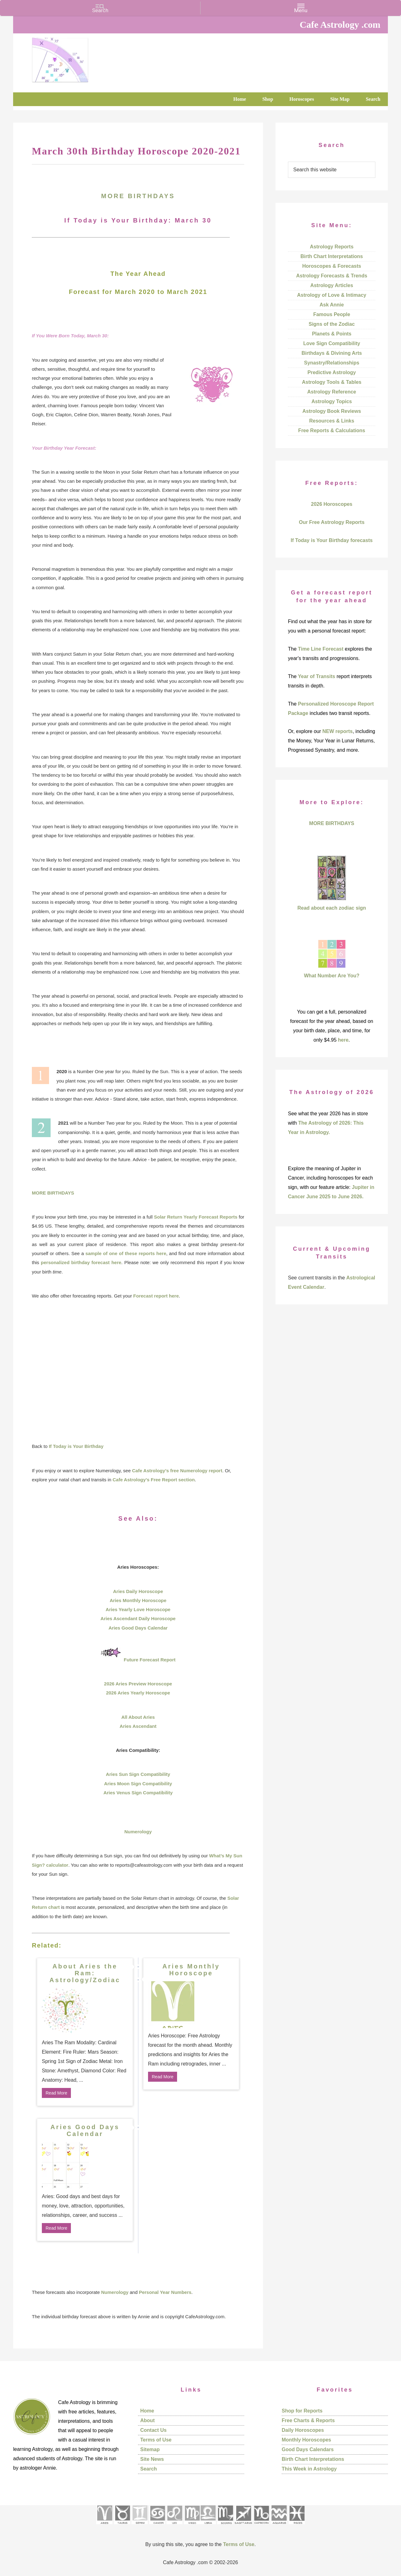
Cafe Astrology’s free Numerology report (177, 1470)
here (343, 1040)
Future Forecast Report (150, 1659)
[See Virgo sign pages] (192, 2526)
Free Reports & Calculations (331, 430)
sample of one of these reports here (125, 1253)
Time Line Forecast (321, 649)
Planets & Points (331, 333)
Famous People (331, 314)
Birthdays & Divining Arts (331, 353)
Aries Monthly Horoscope (138, 1600)
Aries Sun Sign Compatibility (138, 1774)
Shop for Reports (302, 2410)
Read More (56, 2092)
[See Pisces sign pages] (297, 2526)
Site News (152, 2459)
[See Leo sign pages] (174, 2526)
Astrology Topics (331, 401)
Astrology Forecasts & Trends (331, 275)
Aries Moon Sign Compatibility (138, 1783)
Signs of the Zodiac (332, 324)
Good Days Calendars (308, 2449)
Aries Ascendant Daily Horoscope (138, 1618)
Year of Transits (316, 676)
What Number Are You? (331, 975)
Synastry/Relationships (331, 362)
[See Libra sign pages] (208, 2526)
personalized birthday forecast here (81, 1262)
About (147, 2420)
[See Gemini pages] (139, 2526)
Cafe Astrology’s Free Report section (153, 1479)
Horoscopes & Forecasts (331, 266)
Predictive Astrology (331, 372)
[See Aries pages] (104, 2526)
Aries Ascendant (138, 1726)
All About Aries (138, 1717)
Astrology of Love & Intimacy (331, 295)
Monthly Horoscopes (306, 2439)
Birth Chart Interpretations (331, 256)
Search (148, 2468)
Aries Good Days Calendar (137, 1627)
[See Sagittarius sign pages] (243, 2526)
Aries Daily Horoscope (138, 1591)
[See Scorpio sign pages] (225, 2526)
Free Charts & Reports (308, 2420)
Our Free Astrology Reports (331, 522)
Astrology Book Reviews (331, 411)
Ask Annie (331, 304)
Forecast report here (156, 1295)
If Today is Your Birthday (76, 1446)
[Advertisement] (138, 1371)
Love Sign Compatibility (331, 343)
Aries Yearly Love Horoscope (138, 1609)
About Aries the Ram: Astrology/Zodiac (84, 1973)
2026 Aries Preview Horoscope (138, 1683)
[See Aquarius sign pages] (278, 2526)
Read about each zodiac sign (331, 908)
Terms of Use (155, 2439)
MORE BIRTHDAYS (138, 196)
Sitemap (150, 2449)
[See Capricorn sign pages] (261, 2526)
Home (147, 2410)
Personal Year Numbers (165, 2292)
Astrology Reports (332, 246)
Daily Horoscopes (303, 2430)
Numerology (138, 1831)
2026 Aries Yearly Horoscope (138, 1692)
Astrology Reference (331, 391)
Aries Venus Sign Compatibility (138, 1792)
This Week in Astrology (309, 2468)
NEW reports (337, 731)
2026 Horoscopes (332, 504)
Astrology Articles (331, 285)
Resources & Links (331, 420)
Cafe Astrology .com (79, 57)
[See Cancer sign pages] (157, 2526)
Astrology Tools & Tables (332, 382)
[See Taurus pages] (122, 2526)
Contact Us (153, 2430)
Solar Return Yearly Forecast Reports (195, 1217)
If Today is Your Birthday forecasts (332, 540)
